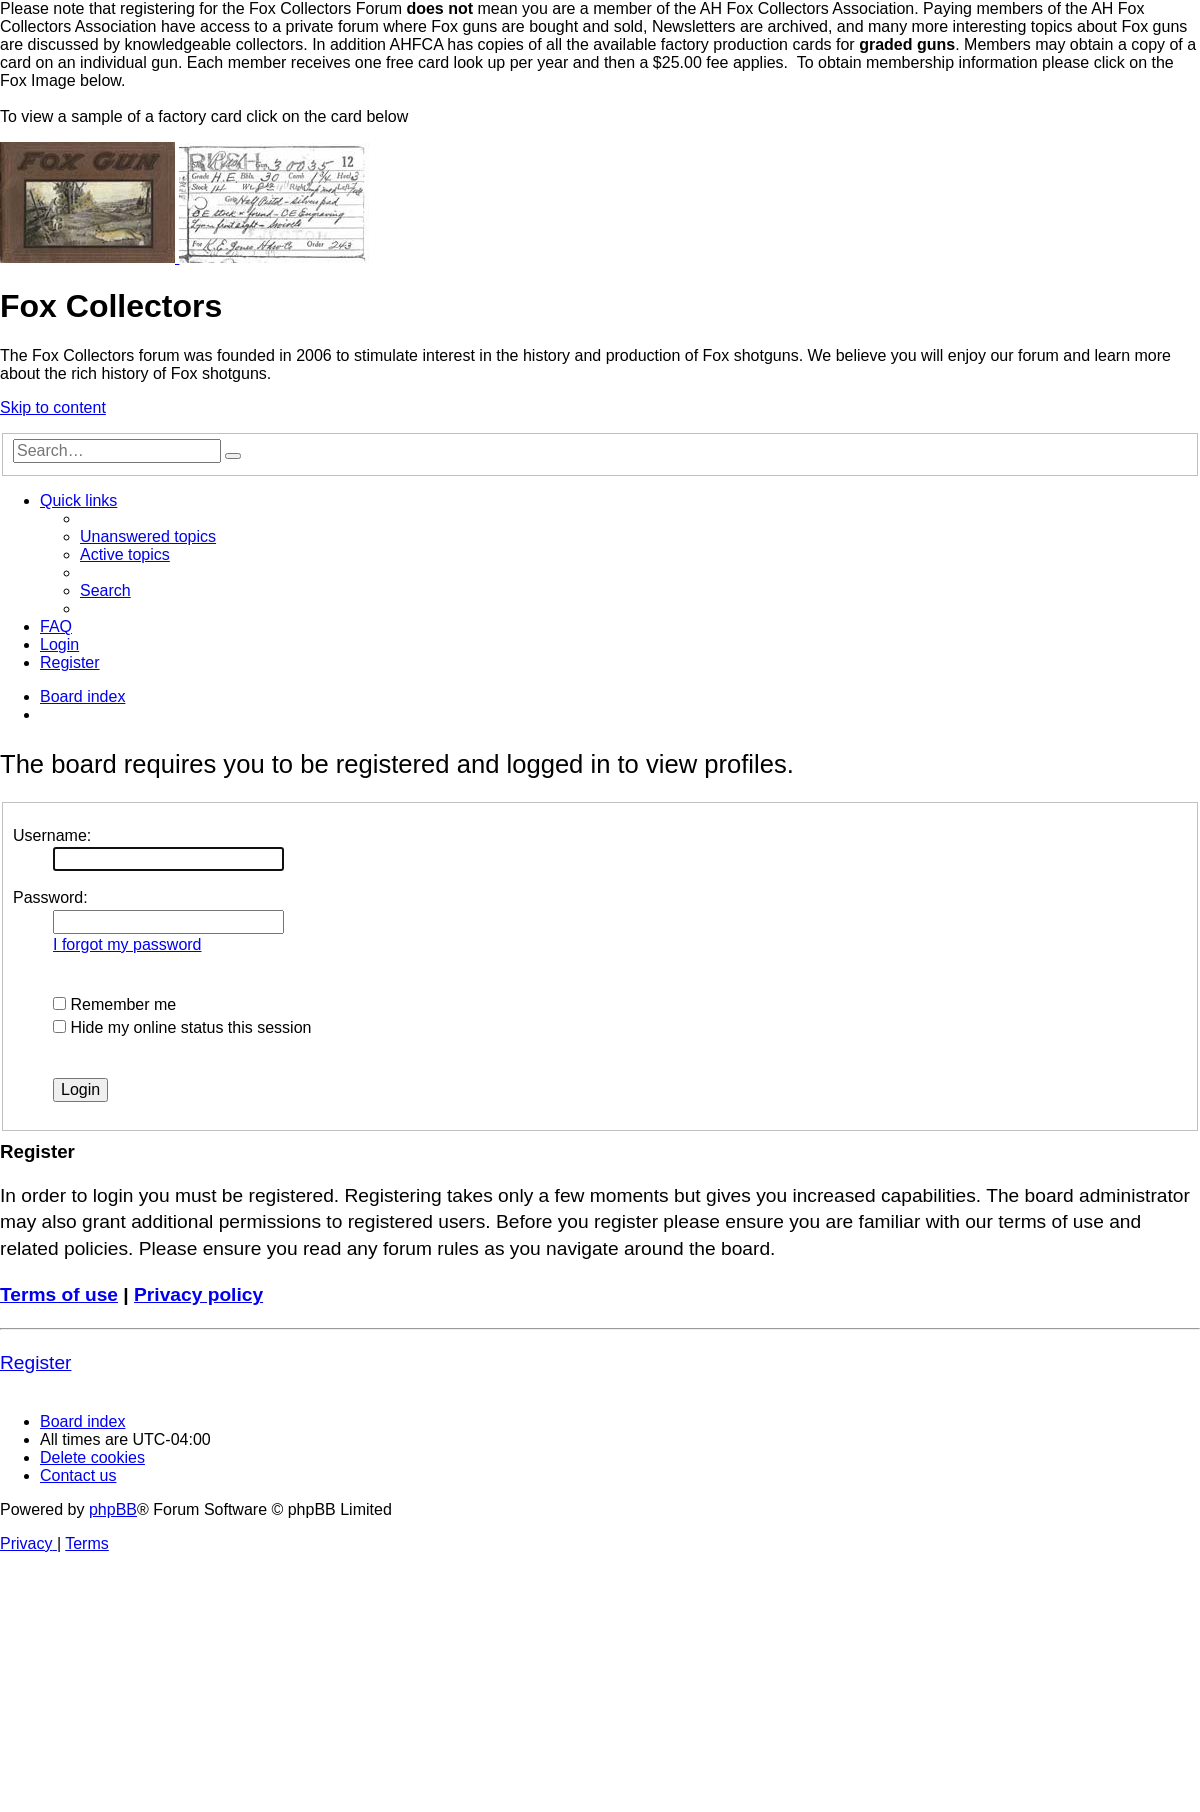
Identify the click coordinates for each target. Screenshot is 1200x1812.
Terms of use (59, 1294)
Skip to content (53, 407)
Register (35, 1362)
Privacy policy (198, 1294)
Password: (50, 897)
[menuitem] (148, 536)
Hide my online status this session (182, 1027)
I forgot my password (127, 944)
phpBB (113, 1509)
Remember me (114, 1004)
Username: (52, 835)
